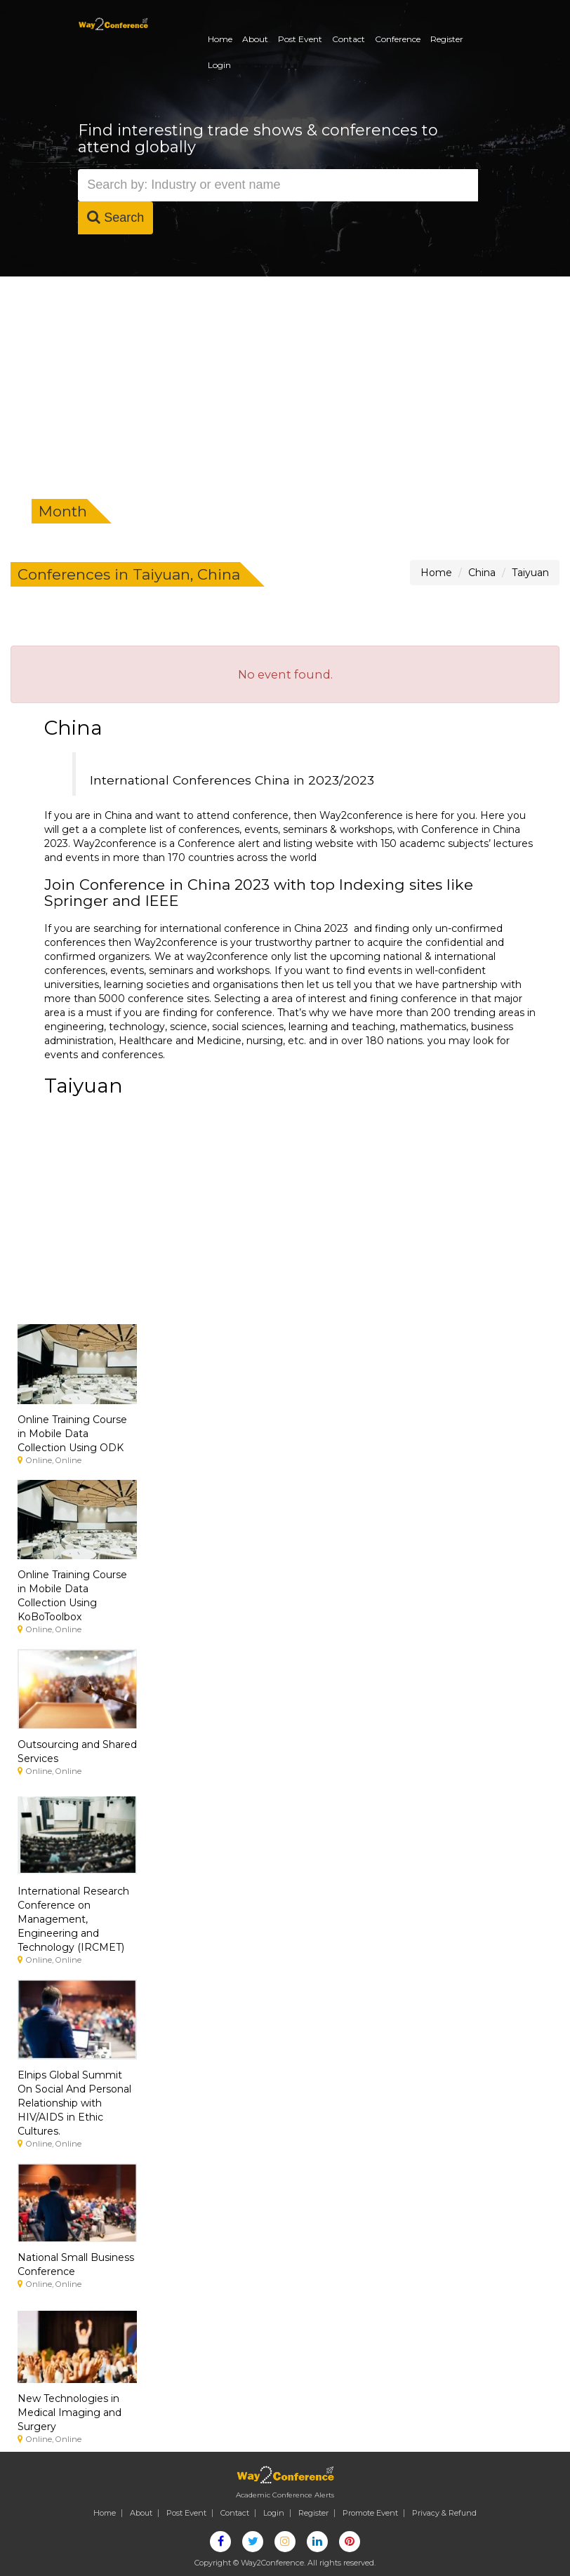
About (255, 39)
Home (220, 39)
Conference (397, 39)
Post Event (300, 39)
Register (446, 39)
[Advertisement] (285, 381)
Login (219, 65)
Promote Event (370, 2513)
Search (115, 217)
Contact (348, 39)
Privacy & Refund (444, 2513)
